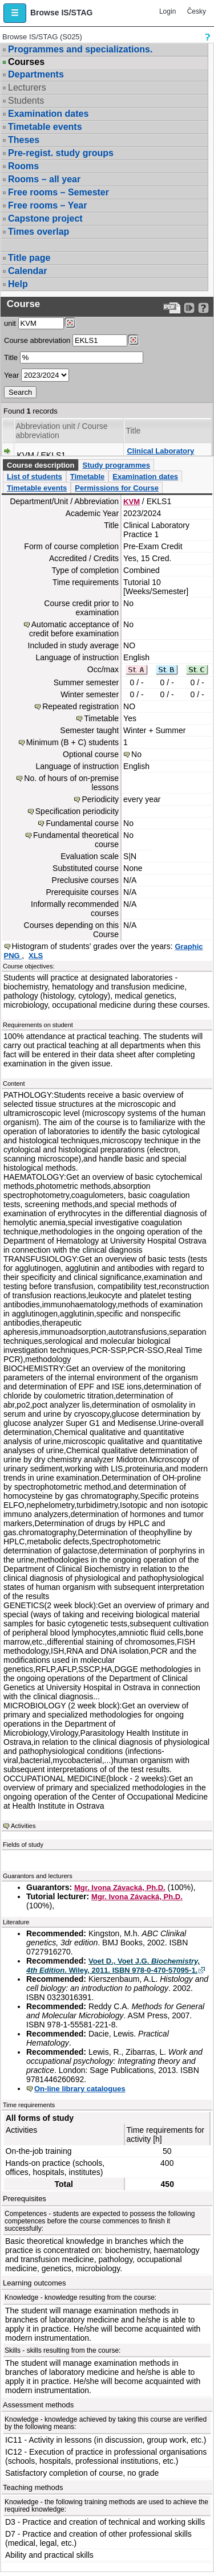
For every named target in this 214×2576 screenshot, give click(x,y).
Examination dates (48, 113)
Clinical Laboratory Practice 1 (160, 455)
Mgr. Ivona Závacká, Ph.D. (119, 1887)
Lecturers (27, 87)
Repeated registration (80, 706)
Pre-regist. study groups (61, 153)
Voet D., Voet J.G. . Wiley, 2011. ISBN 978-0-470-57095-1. (113, 1965)
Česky (196, 11)
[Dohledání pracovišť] (70, 323)
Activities (23, 1825)
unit (10, 323)
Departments (36, 74)
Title (11, 357)
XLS (36, 955)
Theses (23, 140)
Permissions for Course (117, 488)
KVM (131, 501)
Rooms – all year (44, 179)
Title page (29, 258)
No (136, 754)
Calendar (27, 271)
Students (26, 100)
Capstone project (45, 218)
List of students (34, 476)
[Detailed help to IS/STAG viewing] (203, 308)
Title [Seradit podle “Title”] (133, 430)
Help (18, 284)
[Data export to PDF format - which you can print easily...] (172, 308)
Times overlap (38, 231)
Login (167, 11)
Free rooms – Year (47, 205)
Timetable (87, 476)
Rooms (23, 166)
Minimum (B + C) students (72, 742)
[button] (14, 13)
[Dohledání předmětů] (133, 340)
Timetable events (45, 127)
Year (11, 375)
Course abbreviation (37, 340)
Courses (26, 62)
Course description (40, 465)
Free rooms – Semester (58, 192)
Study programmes (116, 465)
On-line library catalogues (80, 2088)
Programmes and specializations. (80, 49)
